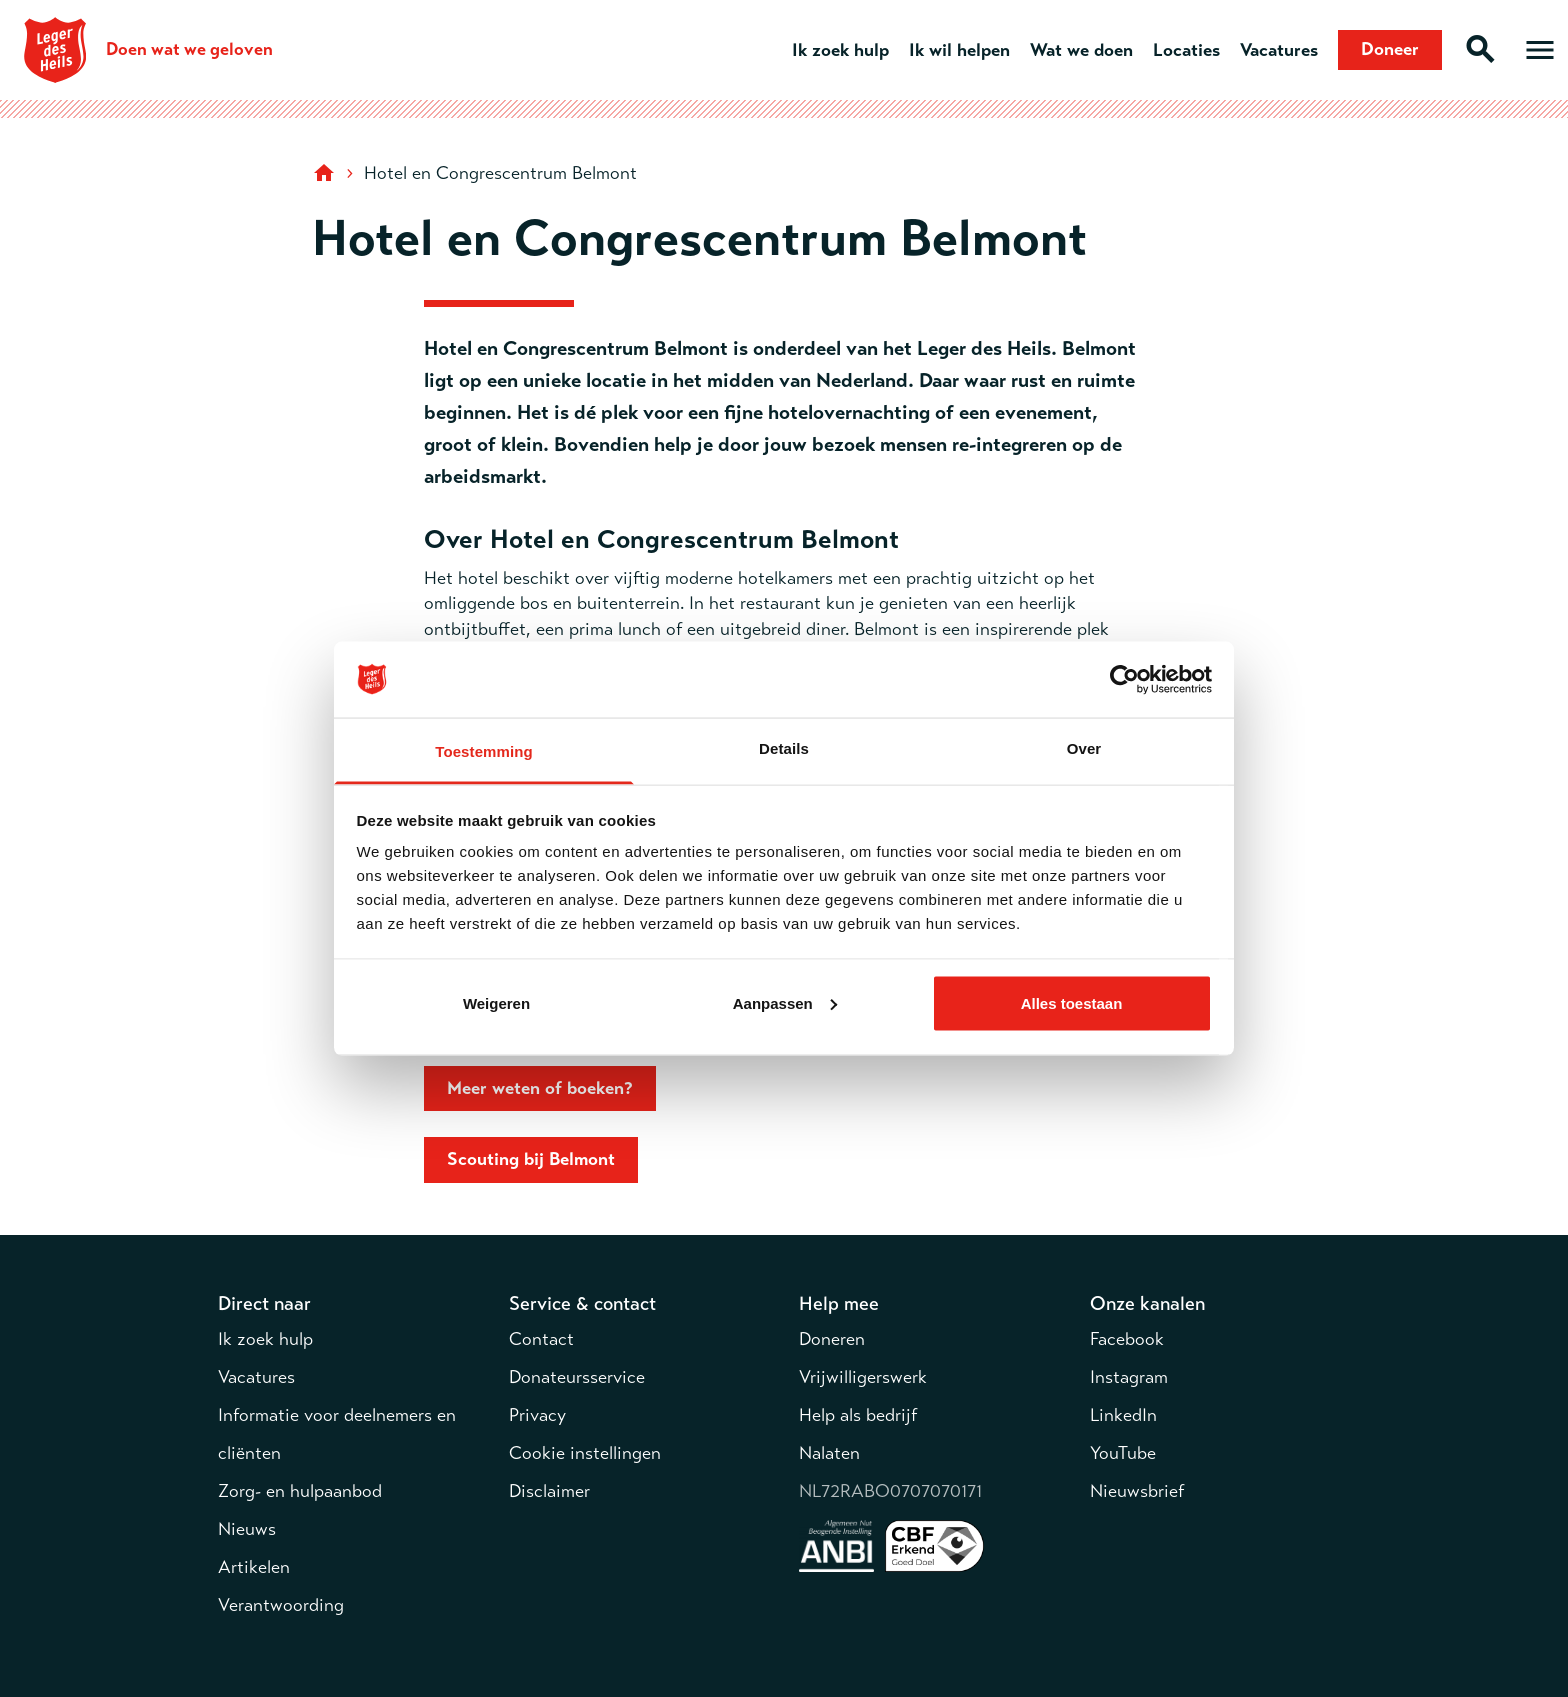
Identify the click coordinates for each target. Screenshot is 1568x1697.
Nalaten (829, 1453)
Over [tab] (1084, 748)
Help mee (839, 1303)
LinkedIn (1123, 1415)
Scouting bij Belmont (531, 1159)
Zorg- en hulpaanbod (300, 1491)
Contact (541, 1339)
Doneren (832, 1339)
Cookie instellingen (585, 1453)
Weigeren (496, 1002)
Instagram (1129, 1377)
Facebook (1127, 1339)
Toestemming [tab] (484, 751)
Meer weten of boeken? (540, 1088)
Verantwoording (281, 1605)
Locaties (1186, 50)
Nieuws (247, 1529)
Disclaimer (549, 1491)
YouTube (1123, 1453)
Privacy (537, 1415)
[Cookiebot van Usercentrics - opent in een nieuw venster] (1124, 680)
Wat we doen (1081, 50)
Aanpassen (785, 1002)
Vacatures (1279, 50)
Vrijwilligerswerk (863, 1377)
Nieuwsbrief (1137, 1491)
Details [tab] (784, 748)
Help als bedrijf (858, 1415)
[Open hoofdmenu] (1540, 50)
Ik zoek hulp (840, 50)
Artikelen (254, 1567)
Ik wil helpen (959, 50)
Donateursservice (577, 1377)
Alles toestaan (1072, 1002)
